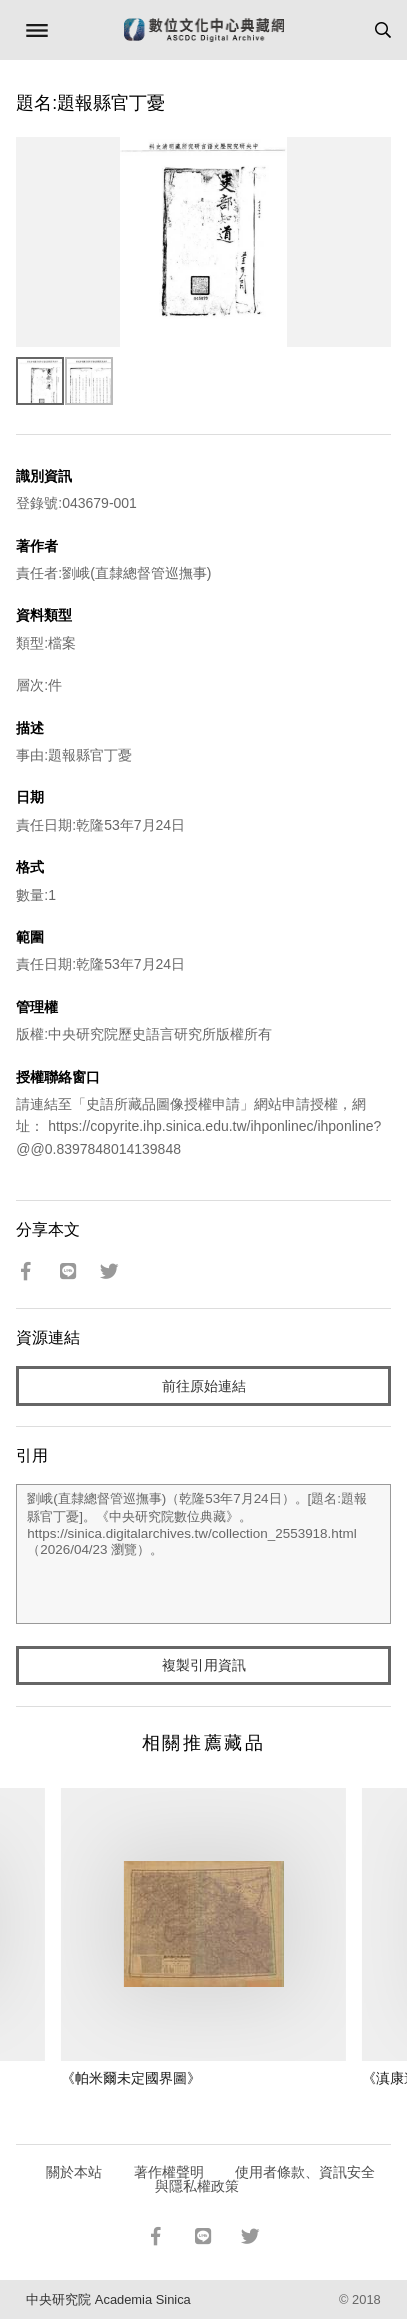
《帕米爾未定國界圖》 (131, 2078)
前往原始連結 (204, 1386)
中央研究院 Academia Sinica (108, 2299)
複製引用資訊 (204, 1665)
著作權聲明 (169, 2172)
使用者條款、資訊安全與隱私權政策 (265, 2179)
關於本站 (74, 2172)
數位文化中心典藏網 (204, 30)
